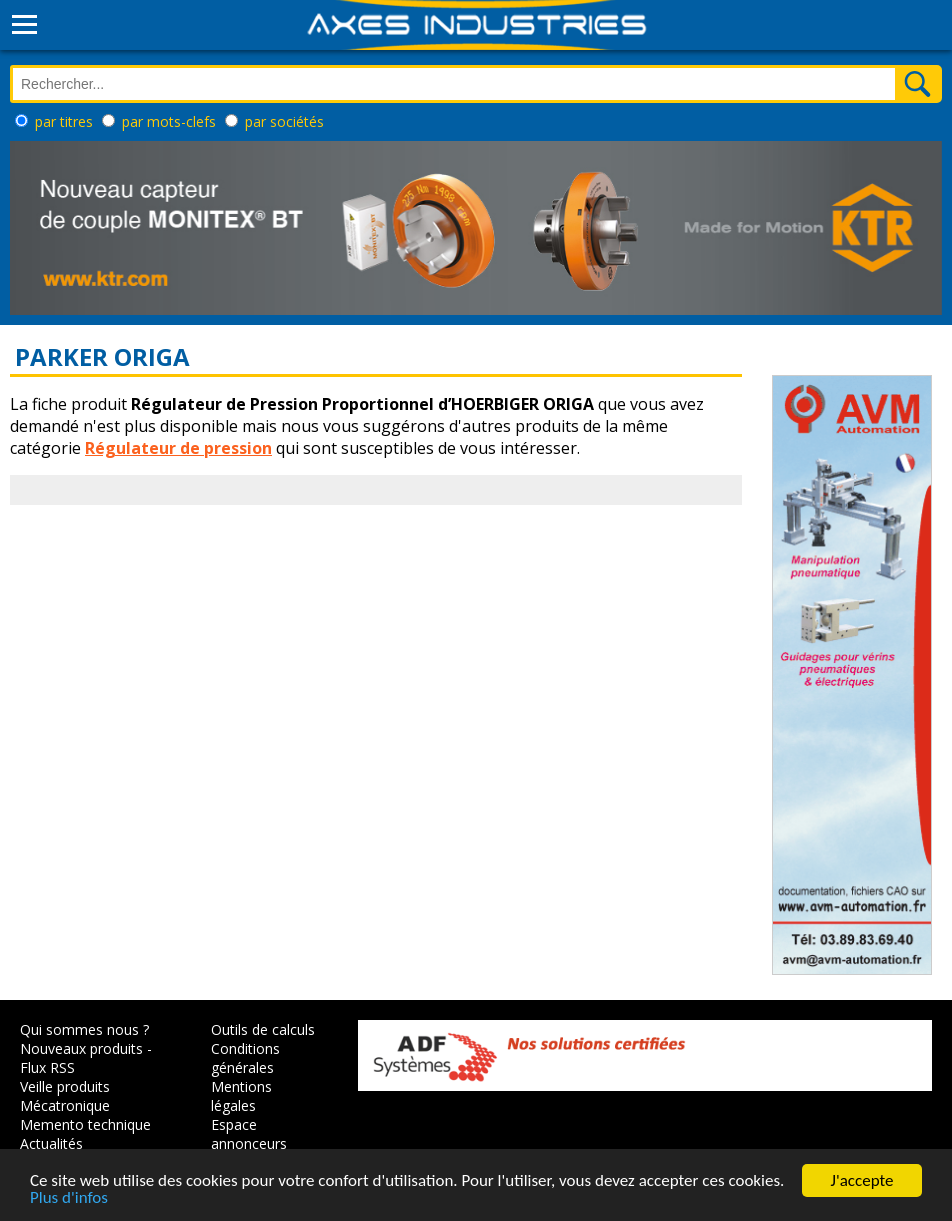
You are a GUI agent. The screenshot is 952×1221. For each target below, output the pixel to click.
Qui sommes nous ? (84, 1029)
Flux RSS (47, 1067)
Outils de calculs (263, 1029)
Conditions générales (245, 1058)
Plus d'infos (69, 1199)
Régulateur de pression (178, 448)
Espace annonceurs (249, 1134)
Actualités (51, 1143)
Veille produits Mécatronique (65, 1096)
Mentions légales (241, 1096)
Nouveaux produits (81, 1048)
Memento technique (85, 1124)
